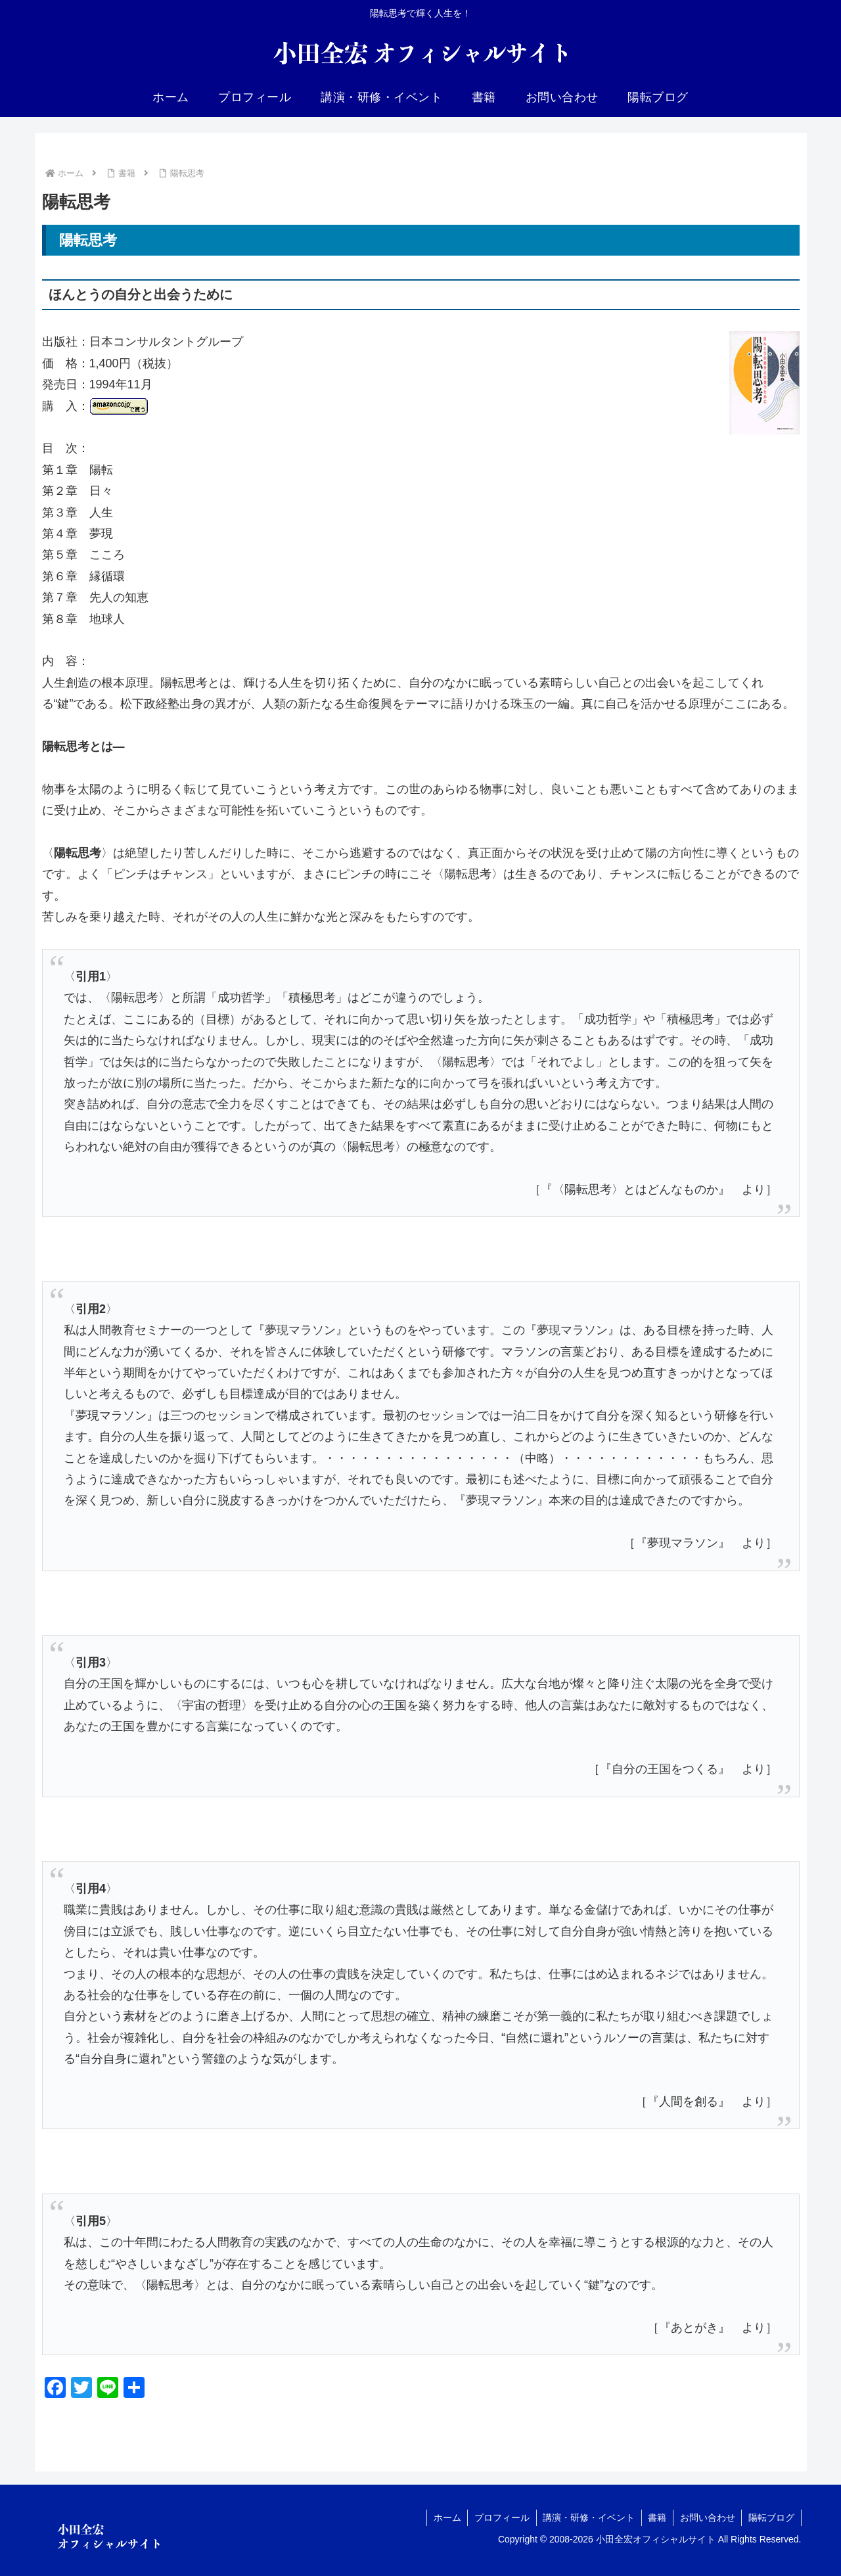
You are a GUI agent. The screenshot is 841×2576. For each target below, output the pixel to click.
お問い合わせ (707, 2517)
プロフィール (500, 2517)
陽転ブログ (771, 2517)
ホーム (445, 2517)
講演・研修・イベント (587, 2517)
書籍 (656, 2517)
